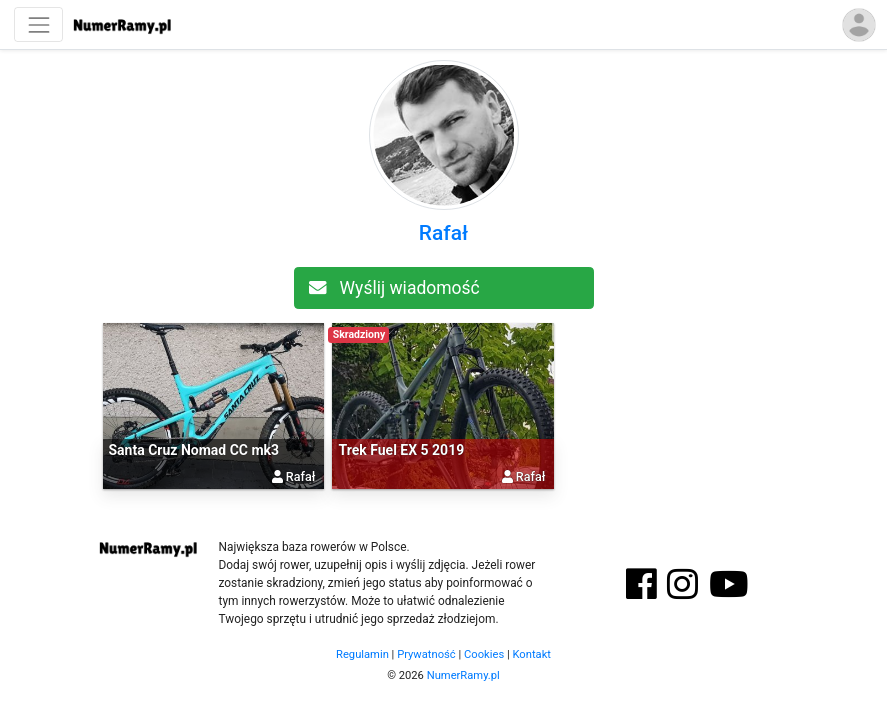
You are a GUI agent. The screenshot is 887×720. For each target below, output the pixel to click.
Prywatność (426, 654)
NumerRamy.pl (463, 675)
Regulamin (362, 654)
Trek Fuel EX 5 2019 (401, 450)
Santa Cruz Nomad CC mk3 (194, 450)
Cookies (484, 654)
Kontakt (531, 654)
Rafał (443, 233)
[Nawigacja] (38, 24)
